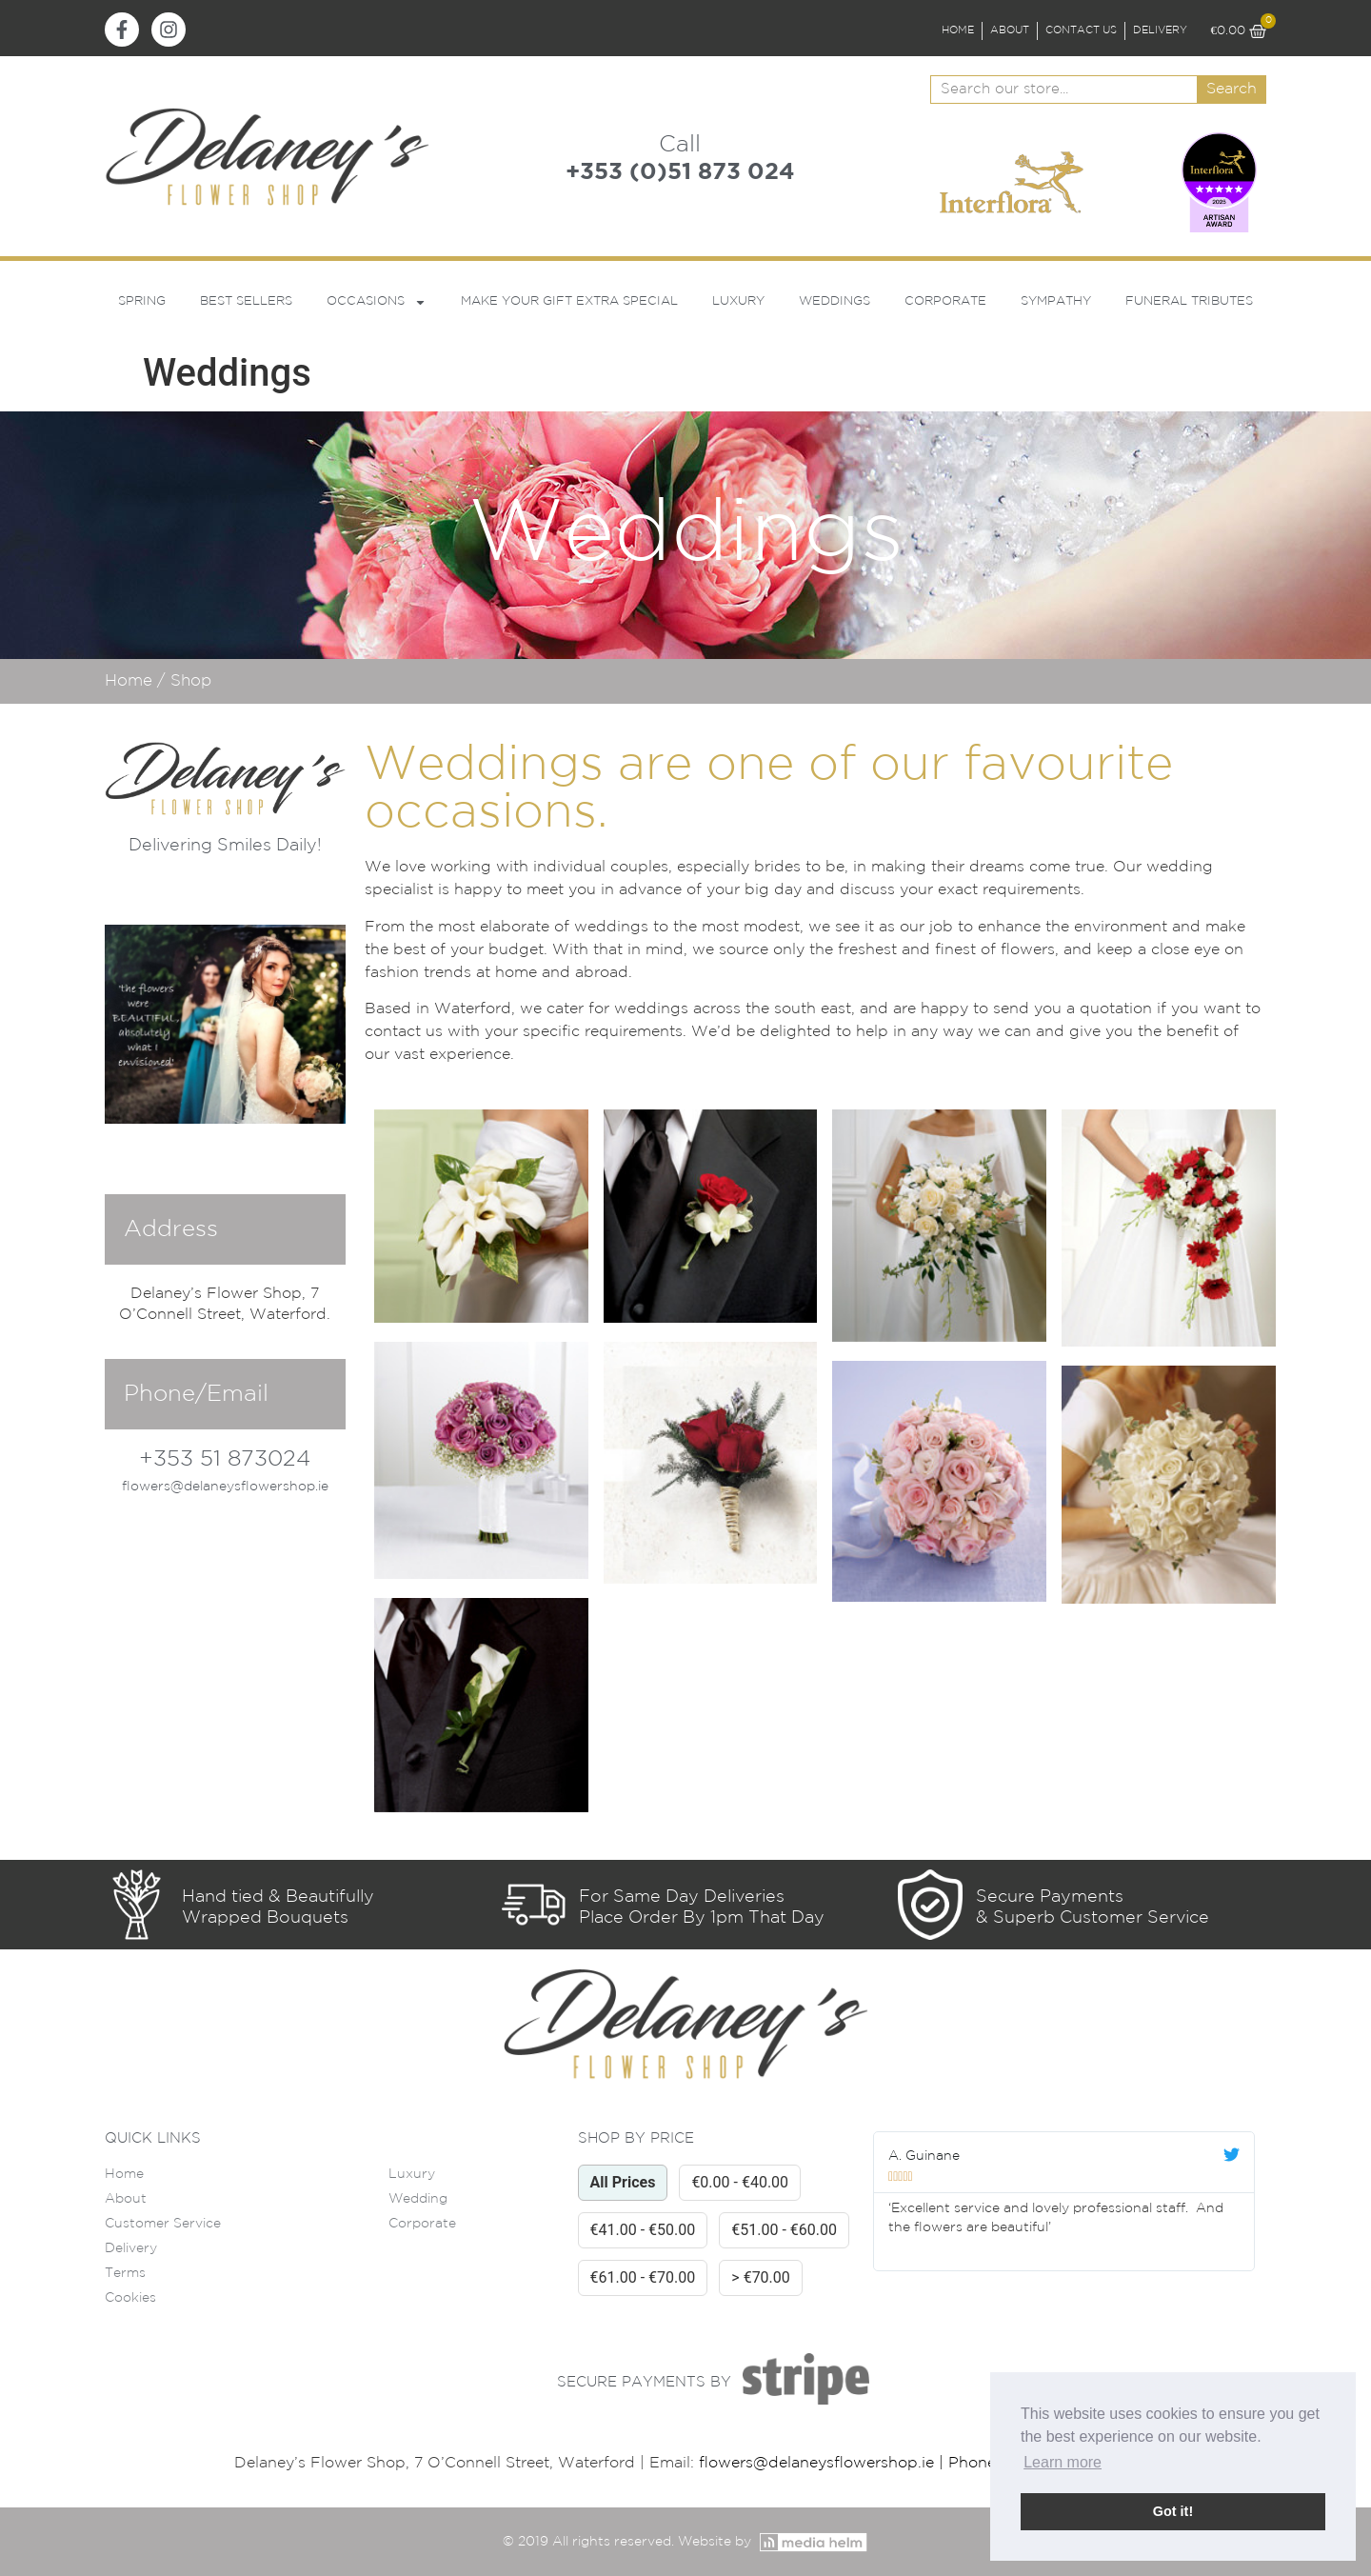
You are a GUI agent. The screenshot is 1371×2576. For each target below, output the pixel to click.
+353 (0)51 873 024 (680, 172)
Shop (190, 681)
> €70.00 (760, 2277)
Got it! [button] (1173, 2511)
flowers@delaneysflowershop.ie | (823, 2463)
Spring (142, 301)
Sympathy (1056, 301)
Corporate (945, 301)
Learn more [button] (1062, 2462)
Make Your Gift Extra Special (569, 301)
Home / (137, 681)
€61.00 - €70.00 (643, 2277)
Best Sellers (246, 301)
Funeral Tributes (1189, 301)
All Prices (623, 2182)
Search (1231, 89)
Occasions (377, 302)
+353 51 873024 (224, 1459)
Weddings (834, 301)
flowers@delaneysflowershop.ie (225, 1486)
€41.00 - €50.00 (643, 2230)
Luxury (738, 301)
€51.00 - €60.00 (784, 2230)
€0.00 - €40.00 (739, 2182)
